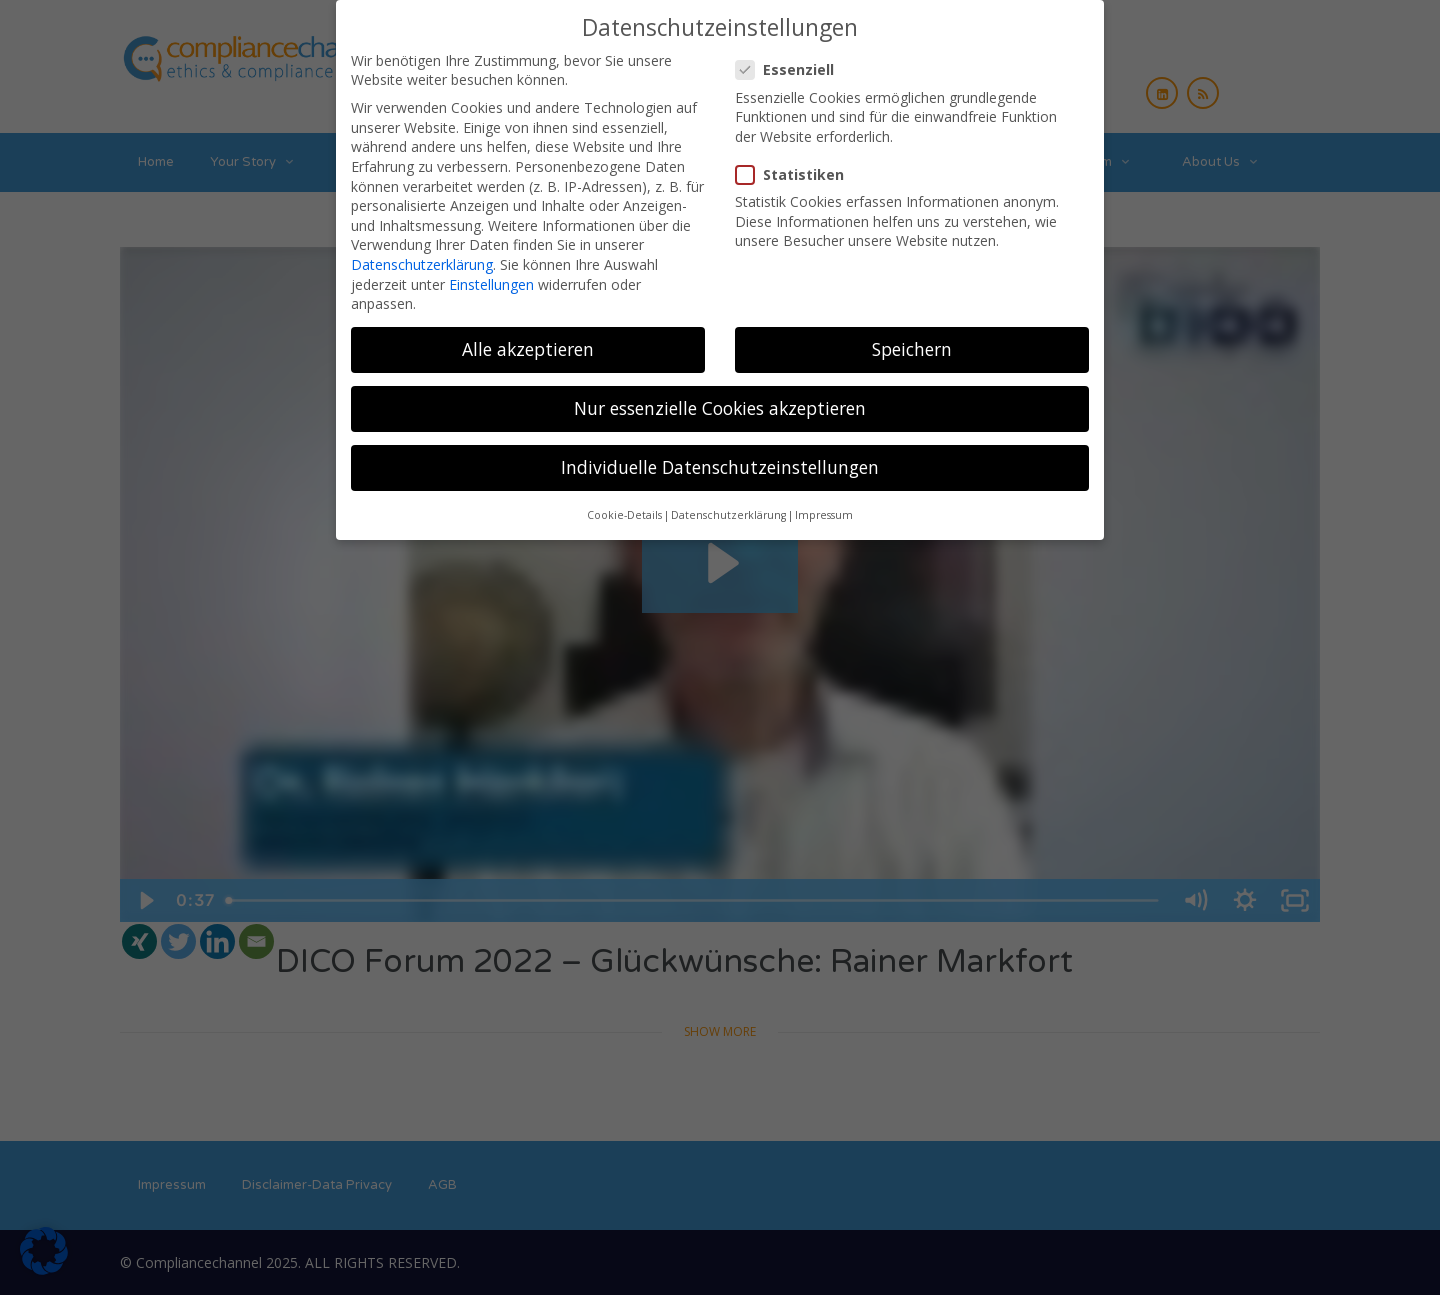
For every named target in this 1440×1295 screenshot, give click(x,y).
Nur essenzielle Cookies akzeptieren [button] (720, 408)
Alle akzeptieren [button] (528, 349)
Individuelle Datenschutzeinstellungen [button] (720, 467)
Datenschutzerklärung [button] (728, 515)
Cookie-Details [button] (624, 515)
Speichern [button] (912, 349)
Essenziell (791, 69)
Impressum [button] (824, 515)
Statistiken (796, 174)
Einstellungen (491, 284)
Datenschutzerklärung (422, 264)
